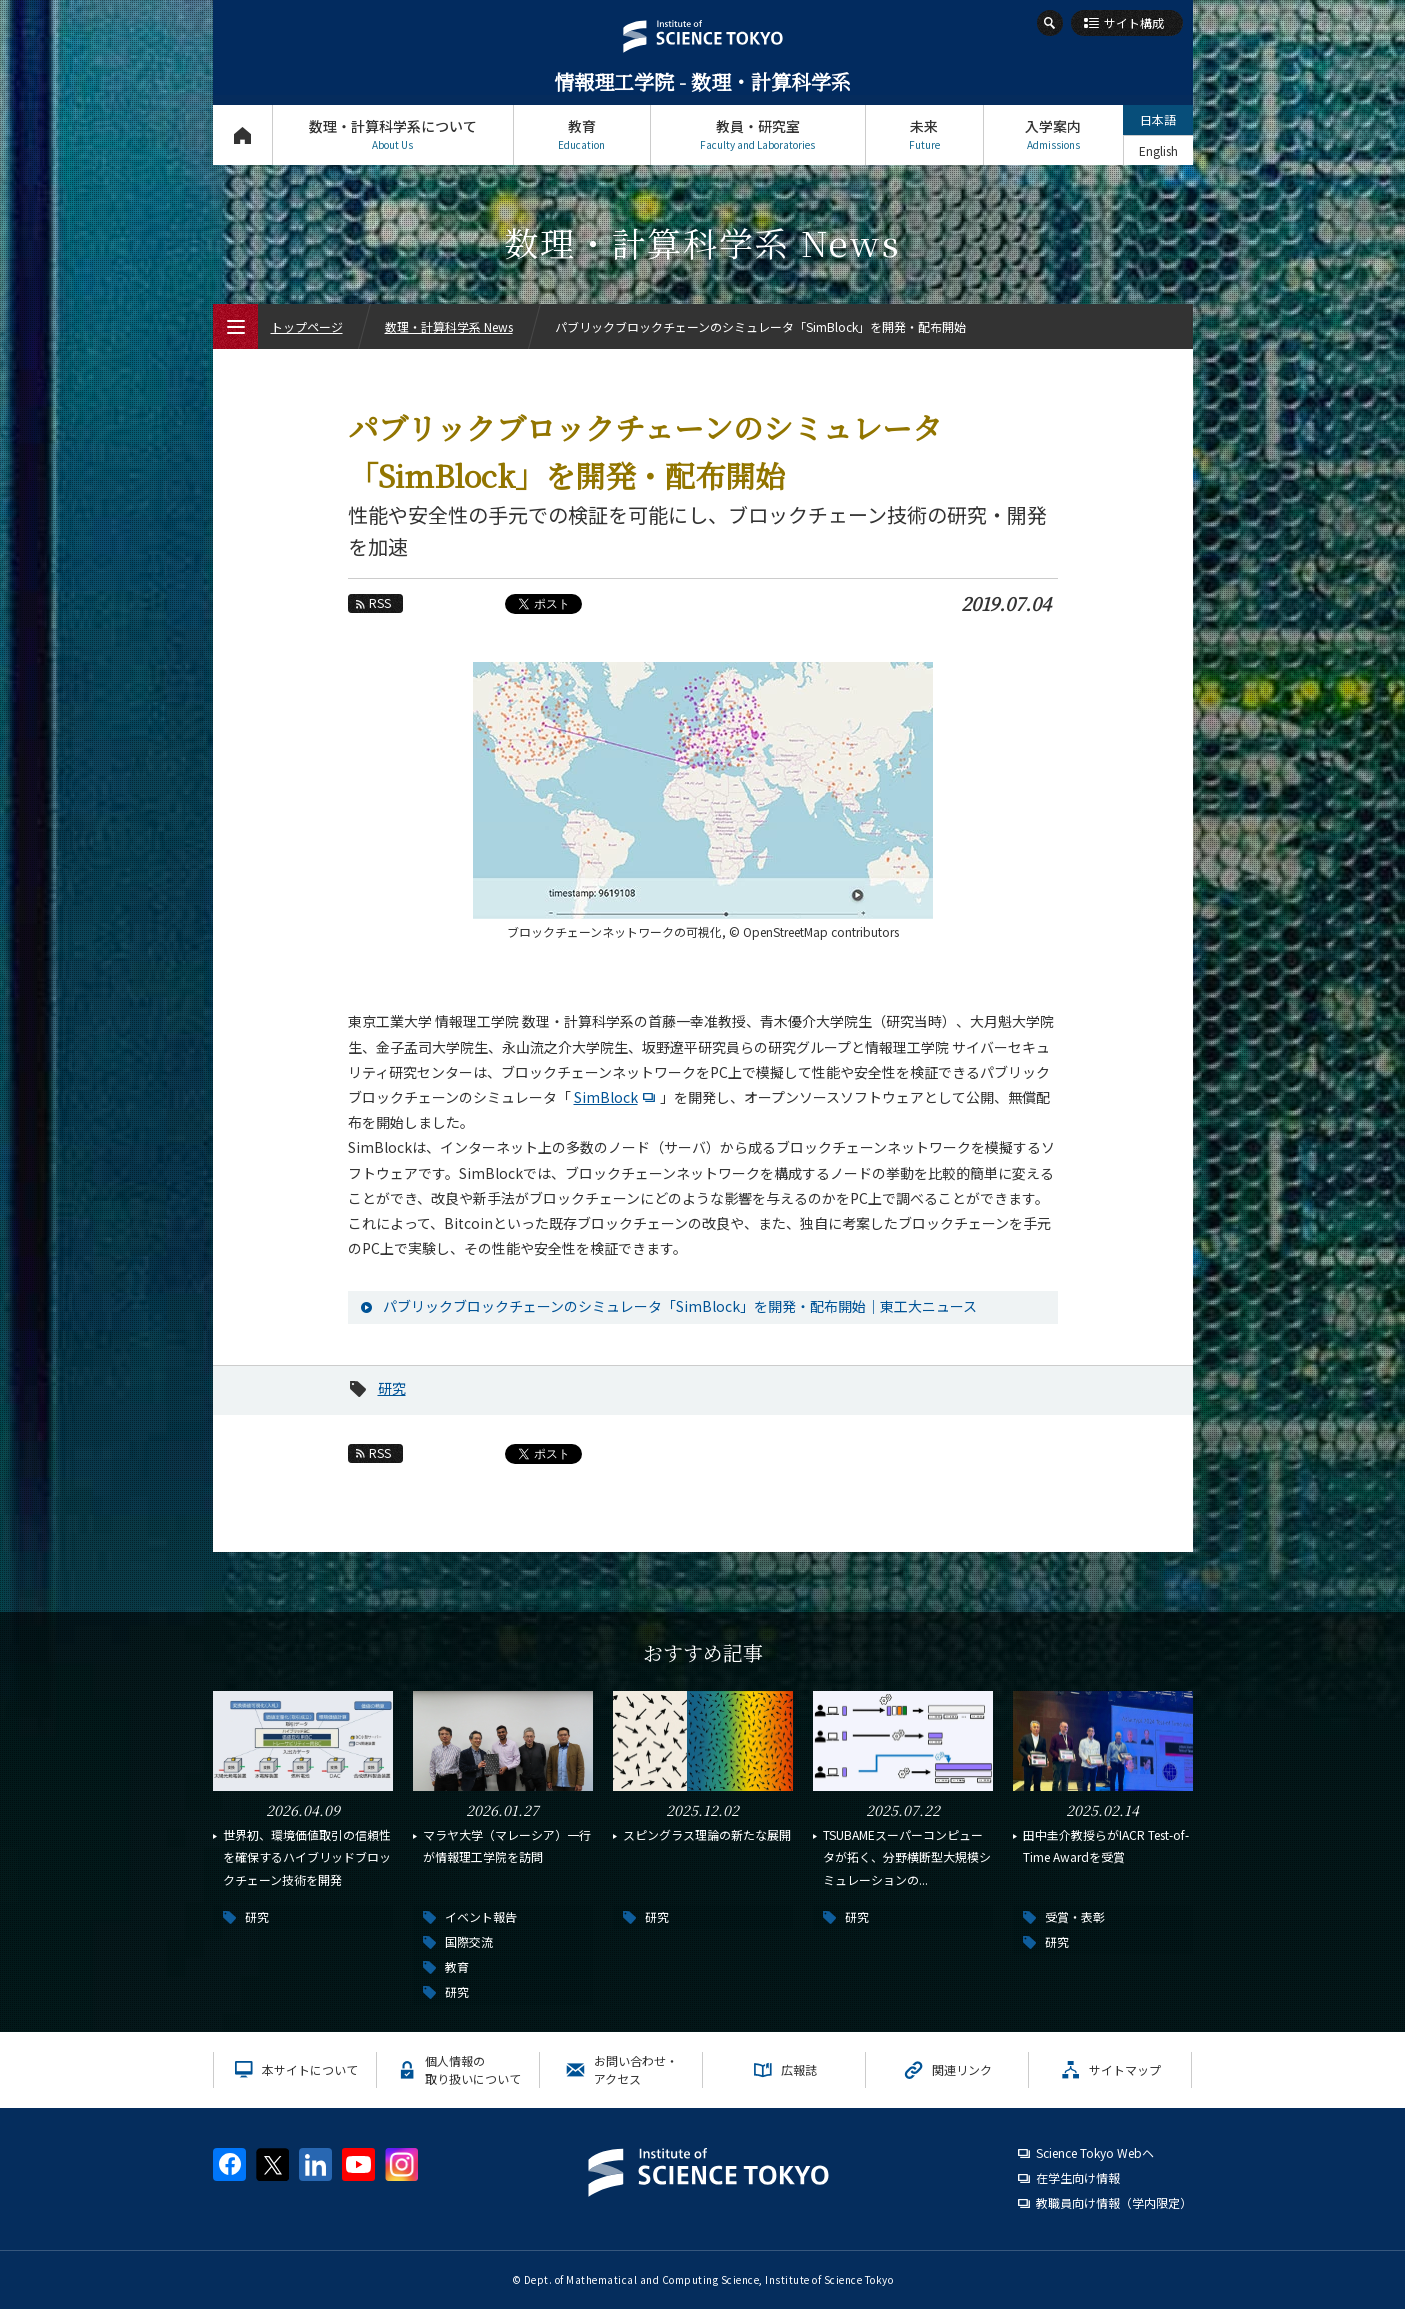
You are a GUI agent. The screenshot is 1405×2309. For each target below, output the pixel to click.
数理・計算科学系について (393, 134)
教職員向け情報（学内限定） (1114, 2202)
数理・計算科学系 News (449, 326)
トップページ (242, 134)
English (1158, 150)
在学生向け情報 (1078, 2177)
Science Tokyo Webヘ (1095, 2152)
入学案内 (1053, 134)
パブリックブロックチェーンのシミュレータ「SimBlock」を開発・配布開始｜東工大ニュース (680, 1306)
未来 (924, 134)
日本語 (1158, 119)
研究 (392, 1388)
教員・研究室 (758, 134)
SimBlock (617, 1097)
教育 (582, 134)
